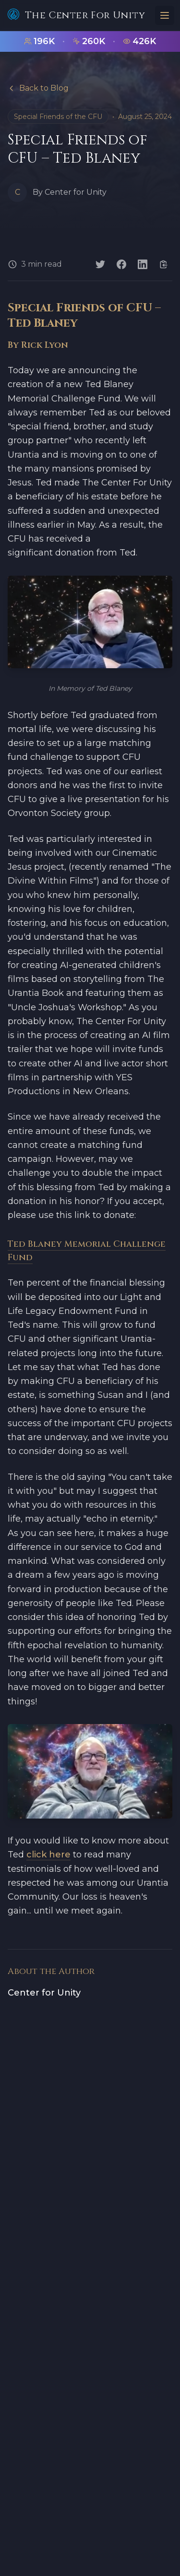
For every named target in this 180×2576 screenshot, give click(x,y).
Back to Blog (38, 88)
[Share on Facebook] (121, 264)
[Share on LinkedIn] (142, 264)
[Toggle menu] (164, 15)
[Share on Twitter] (100, 264)
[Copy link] (163, 264)
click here (48, 1854)
